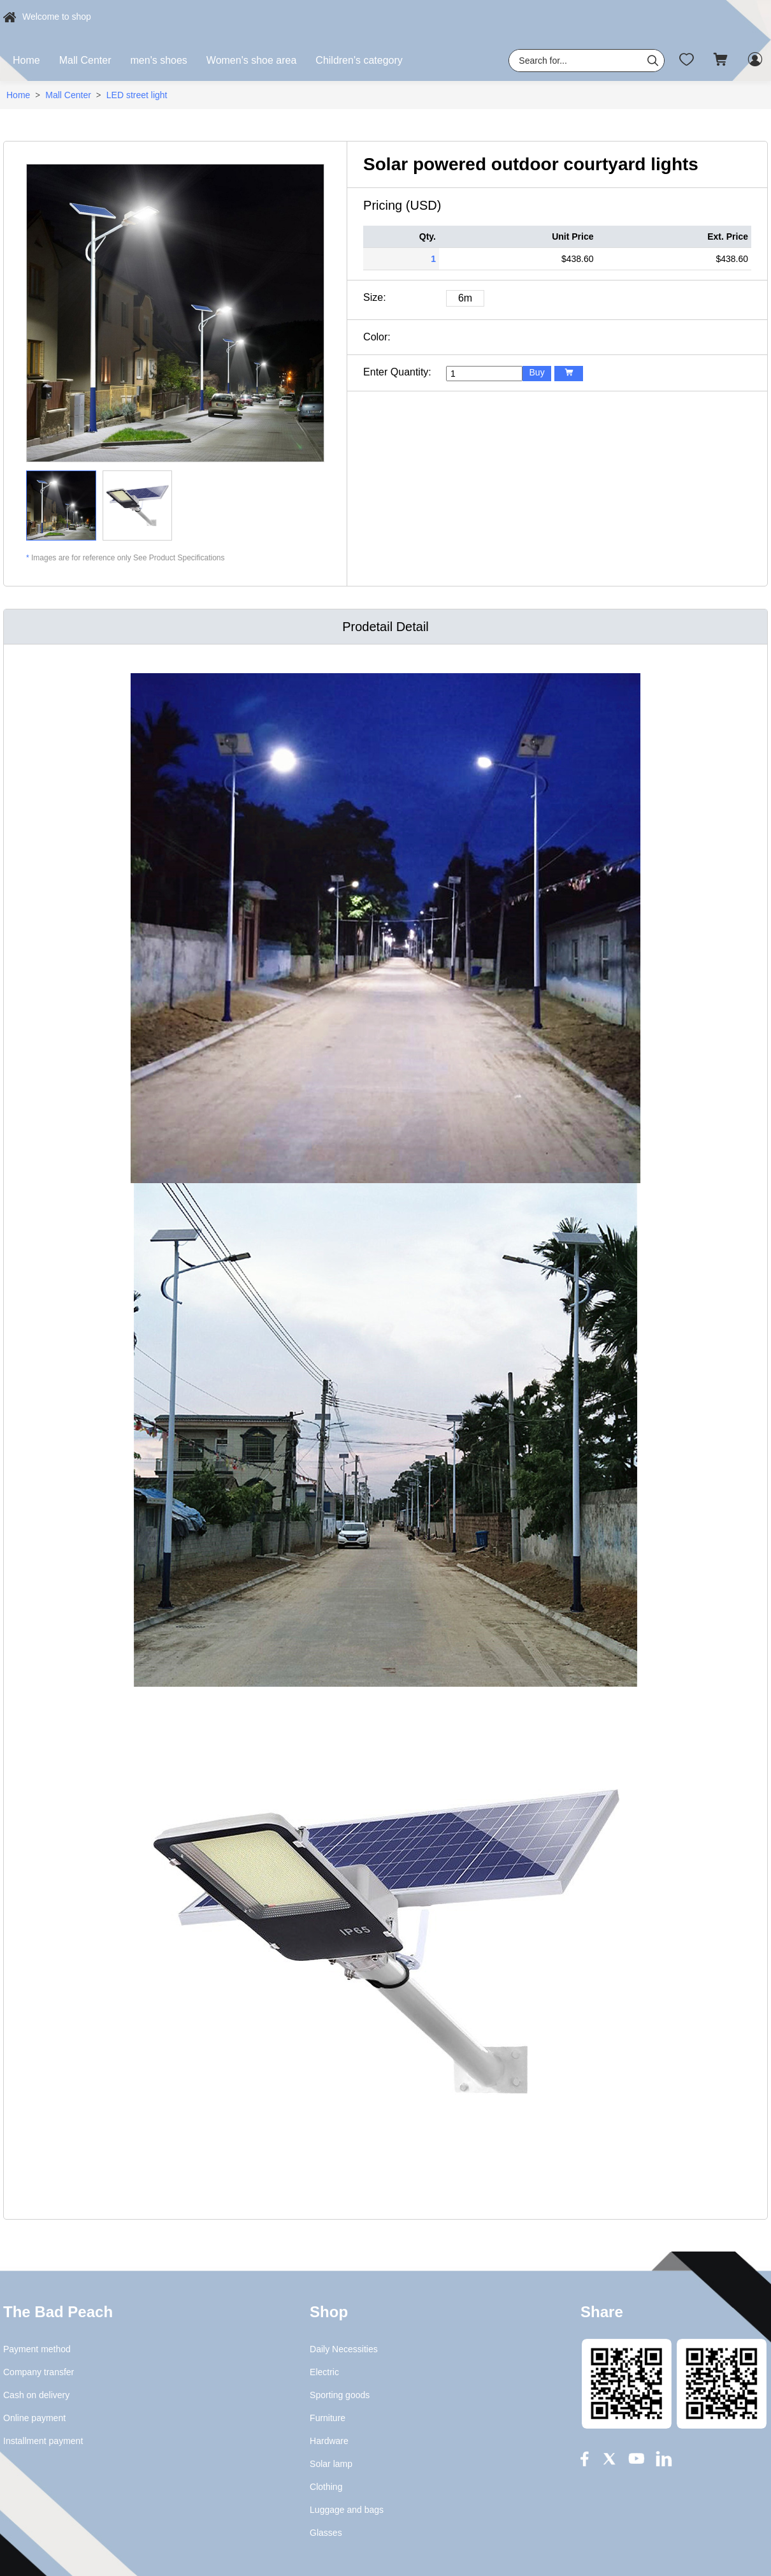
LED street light (137, 95)
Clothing (326, 2487)
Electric (324, 2372)
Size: (374, 297)
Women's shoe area (251, 60)
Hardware (329, 2441)
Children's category (358, 60)
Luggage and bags (347, 2510)
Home (26, 60)
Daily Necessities (344, 2349)
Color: (377, 336)
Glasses (326, 2533)
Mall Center (85, 60)
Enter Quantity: (397, 372)
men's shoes (159, 60)
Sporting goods (340, 2395)
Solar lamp (331, 2464)
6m (465, 298)
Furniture (327, 2418)
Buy (537, 372)
